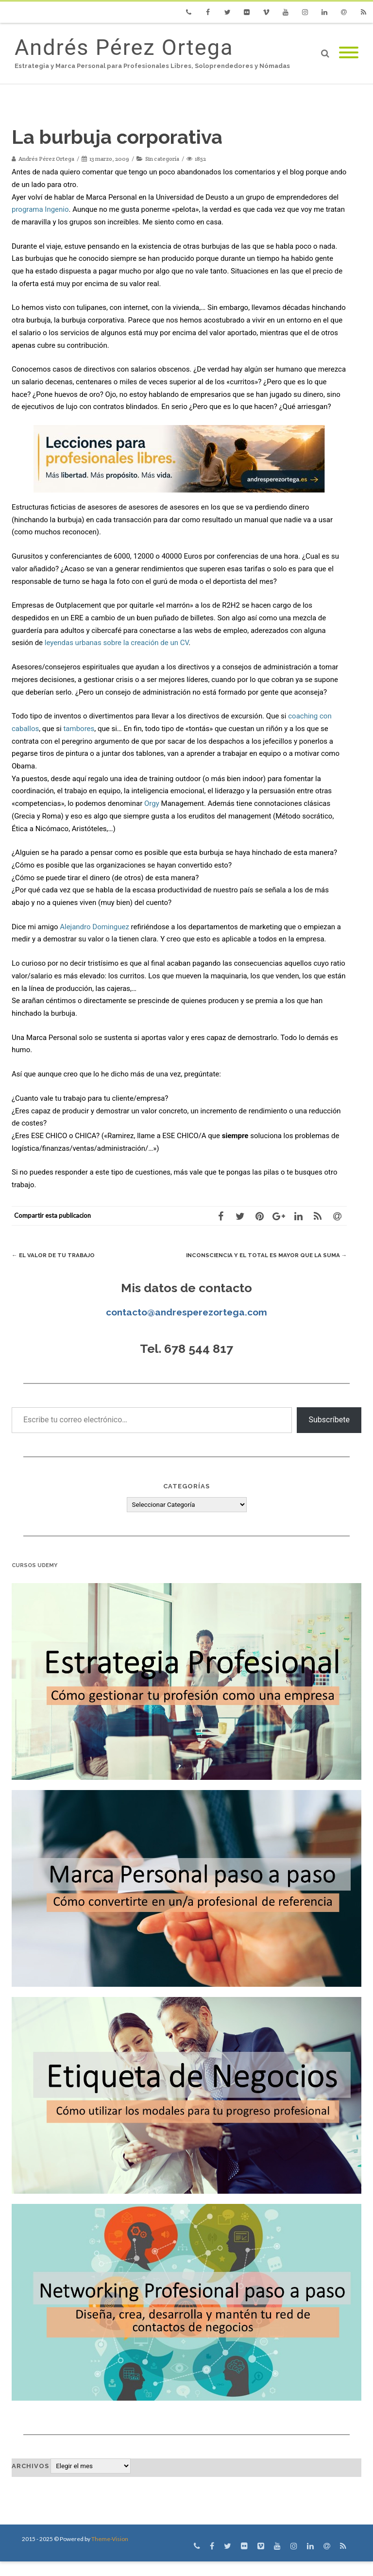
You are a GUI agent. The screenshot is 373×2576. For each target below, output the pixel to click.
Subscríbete (329, 1434)
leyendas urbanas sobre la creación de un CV (117, 642)
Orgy (151, 803)
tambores (78, 728)
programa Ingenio (40, 209)
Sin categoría (162, 158)
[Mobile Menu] (348, 53)
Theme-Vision (109, 2553)
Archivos (30, 2480)
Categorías (186, 1500)
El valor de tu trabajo (58, 1255)
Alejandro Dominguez (94, 926)
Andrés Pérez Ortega (124, 47)
